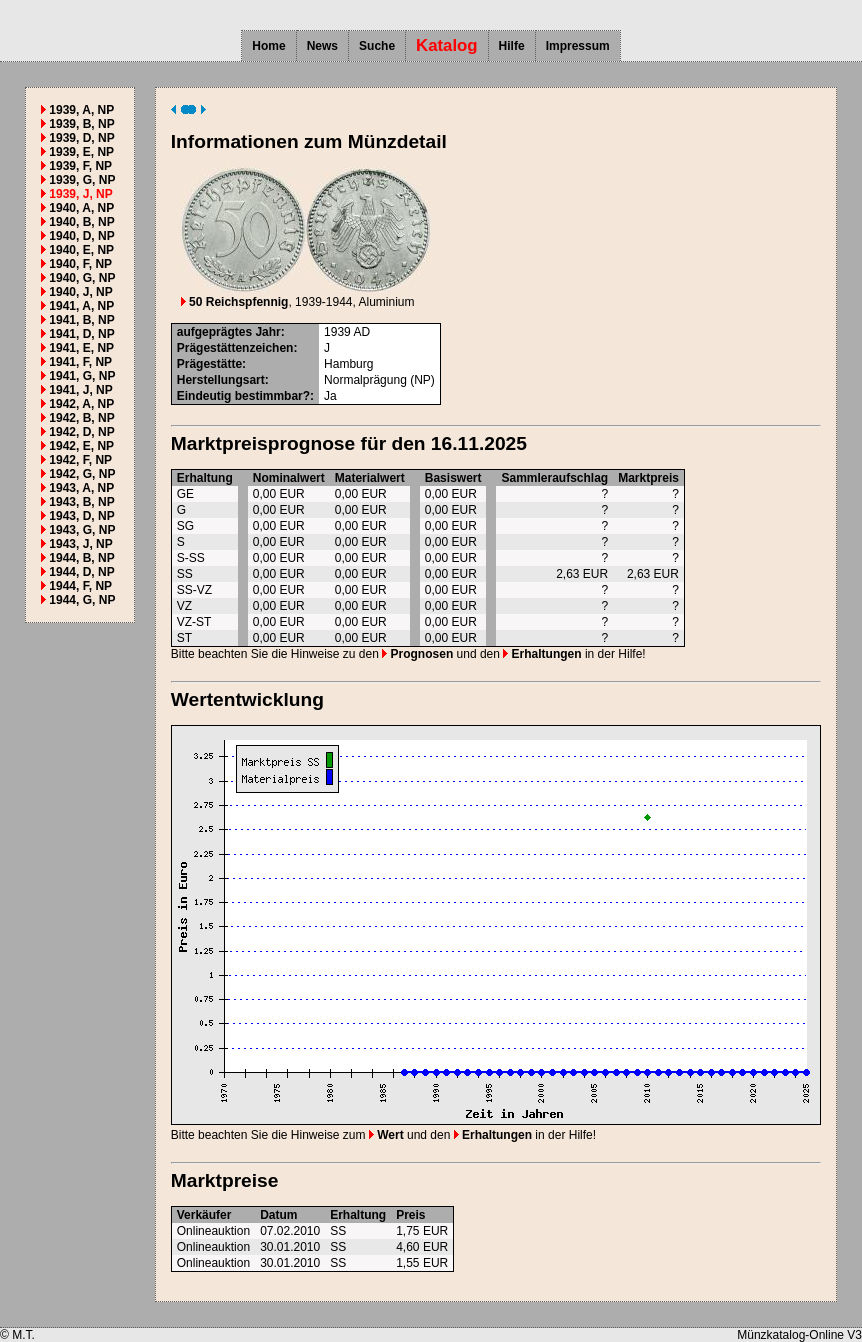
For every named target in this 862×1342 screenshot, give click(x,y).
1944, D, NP (81, 572)
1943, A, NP (81, 488)
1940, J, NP (80, 292)
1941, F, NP (80, 362)
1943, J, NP (80, 544)
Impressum (578, 46)
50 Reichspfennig (235, 302)
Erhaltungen (542, 654)
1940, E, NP (81, 250)
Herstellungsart (221, 380)
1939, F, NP (80, 166)
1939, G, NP (82, 180)
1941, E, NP (81, 348)
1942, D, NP (81, 432)
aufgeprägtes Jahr (229, 332)
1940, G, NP (82, 278)
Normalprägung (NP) (379, 380)
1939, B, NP (81, 124)
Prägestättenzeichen (235, 348)
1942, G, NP (82, 474)
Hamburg (348, 364)
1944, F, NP (80, 586)
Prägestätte (209, 364)
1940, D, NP (81, 236)
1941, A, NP (81, 306)
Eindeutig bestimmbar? (243, 396)
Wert (386, 1135)
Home (268, 46)
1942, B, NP (81, 418)
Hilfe (512, 46)
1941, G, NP (82, 376)
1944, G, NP (82, 600)
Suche (377, 46)
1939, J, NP (80, 194)
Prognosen (417, 654)
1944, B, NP (81, 558)
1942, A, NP (81, 404)
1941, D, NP (81, 334)
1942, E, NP (81, 446)
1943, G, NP (82, 530)
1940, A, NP (81, 208)
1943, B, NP (81, 502)
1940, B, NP (81, 222)
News (322, 46)
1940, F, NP (80, 264)
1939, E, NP (81, 152)
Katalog (447, 45)
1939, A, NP (81, 110)
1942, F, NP (80, 460)
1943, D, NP (81, 516)
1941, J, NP (80, 390)
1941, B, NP (81, 320)
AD (361, 332)
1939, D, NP (81, 138)
